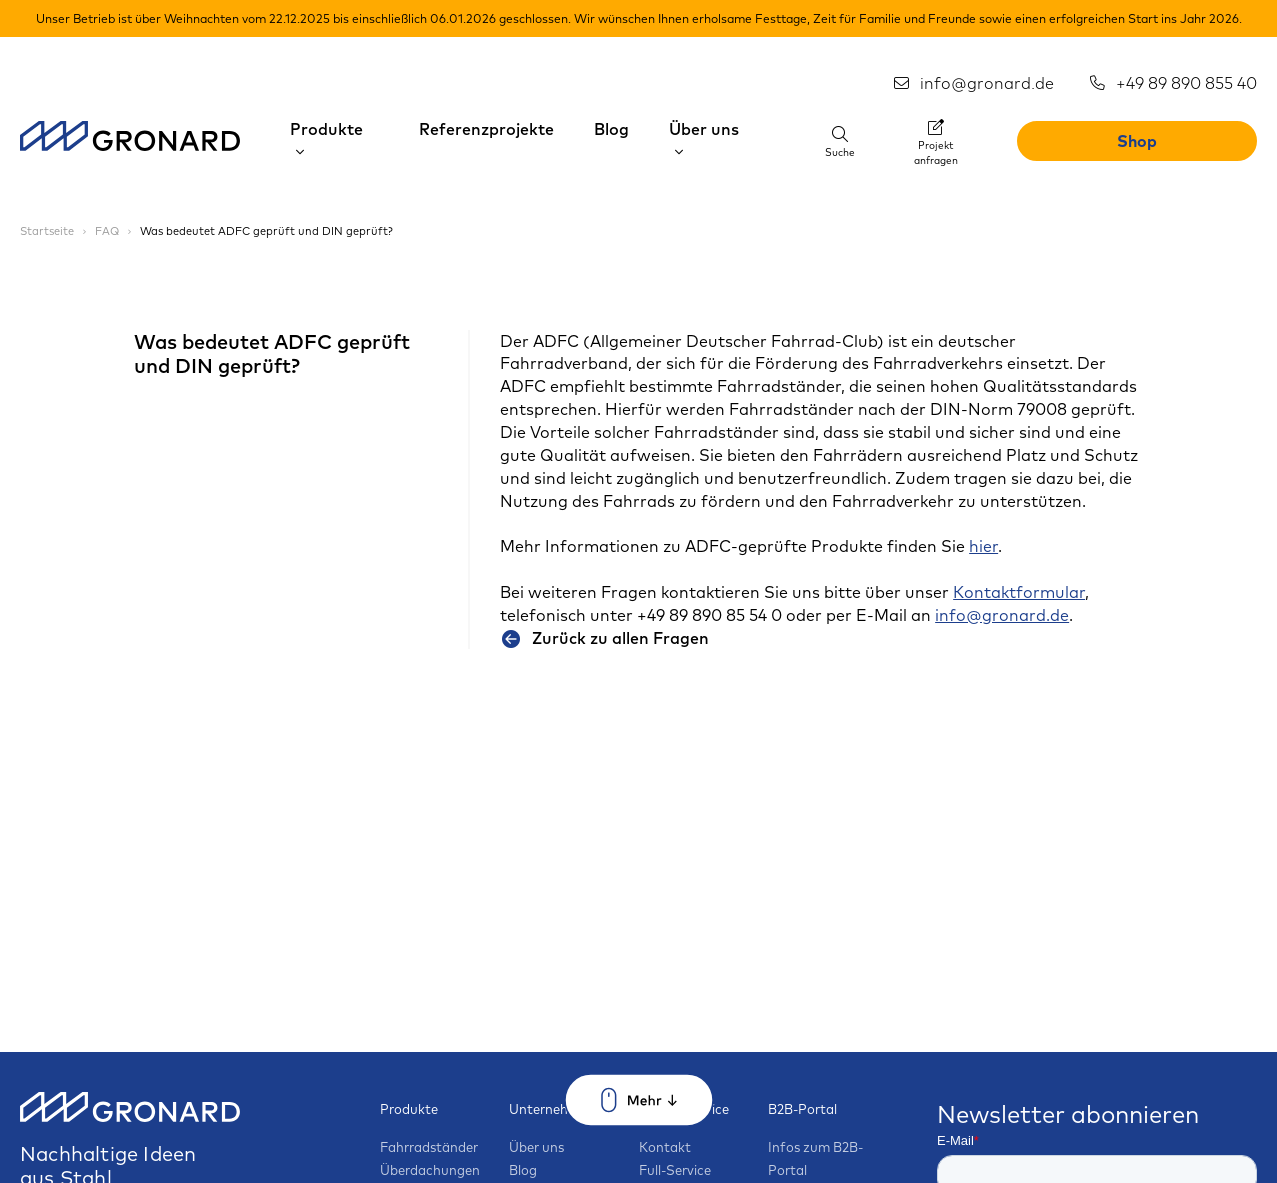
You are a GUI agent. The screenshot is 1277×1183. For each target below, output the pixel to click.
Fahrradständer (429, 1147)
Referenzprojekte (486, 129)
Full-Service (675, 1170)
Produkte (409, 1109)
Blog (611, 129)
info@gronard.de (973, 83)
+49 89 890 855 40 (1172, 83)
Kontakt (665, 1147)
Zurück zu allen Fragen (604, 638)
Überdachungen (430, 1170)
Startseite (48, 231)
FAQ (108, 231)
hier (983, 546)
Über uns (536, 1147)
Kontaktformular (1019, 592)
